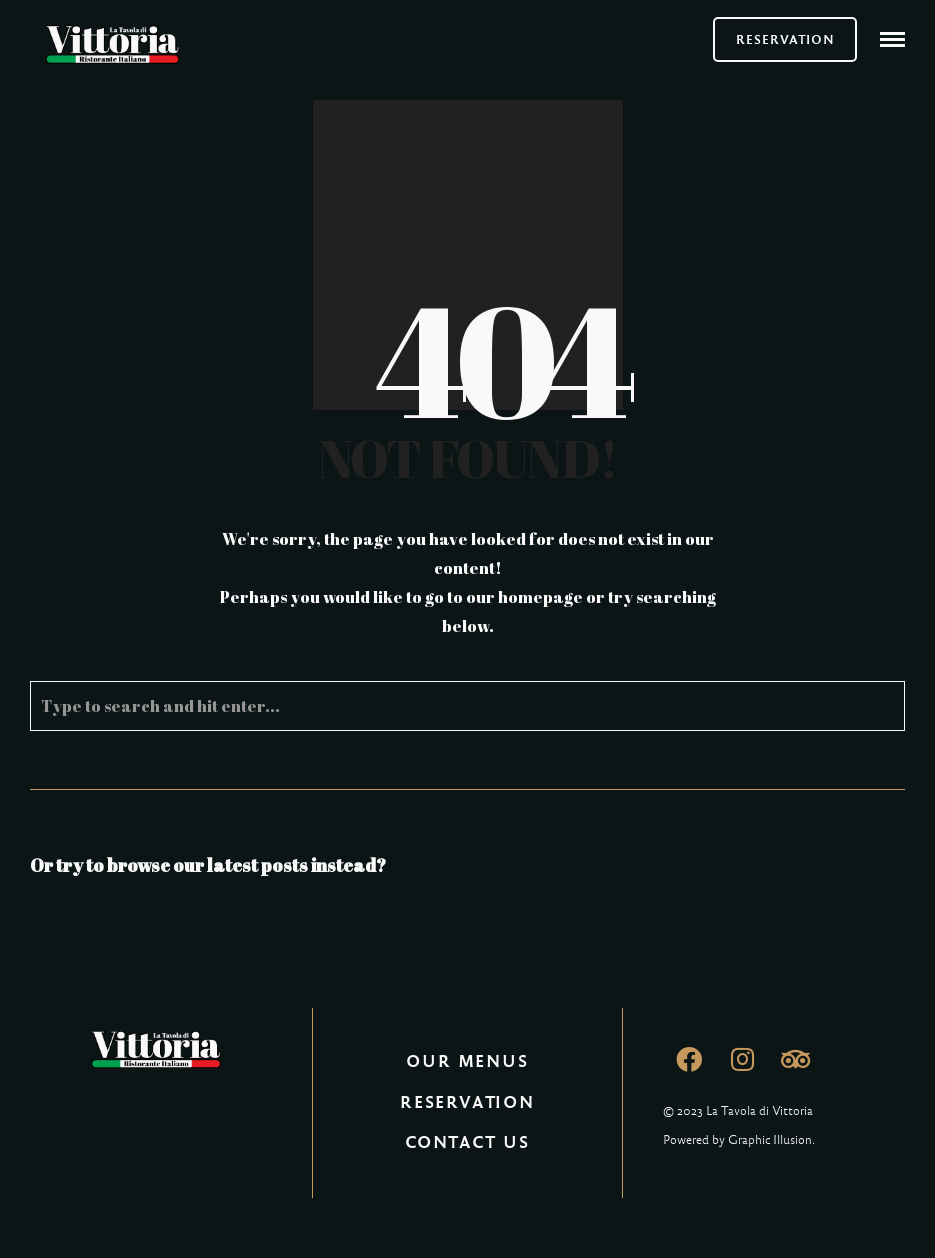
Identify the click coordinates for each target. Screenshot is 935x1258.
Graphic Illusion (770, 1140)
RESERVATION (785, 39)
